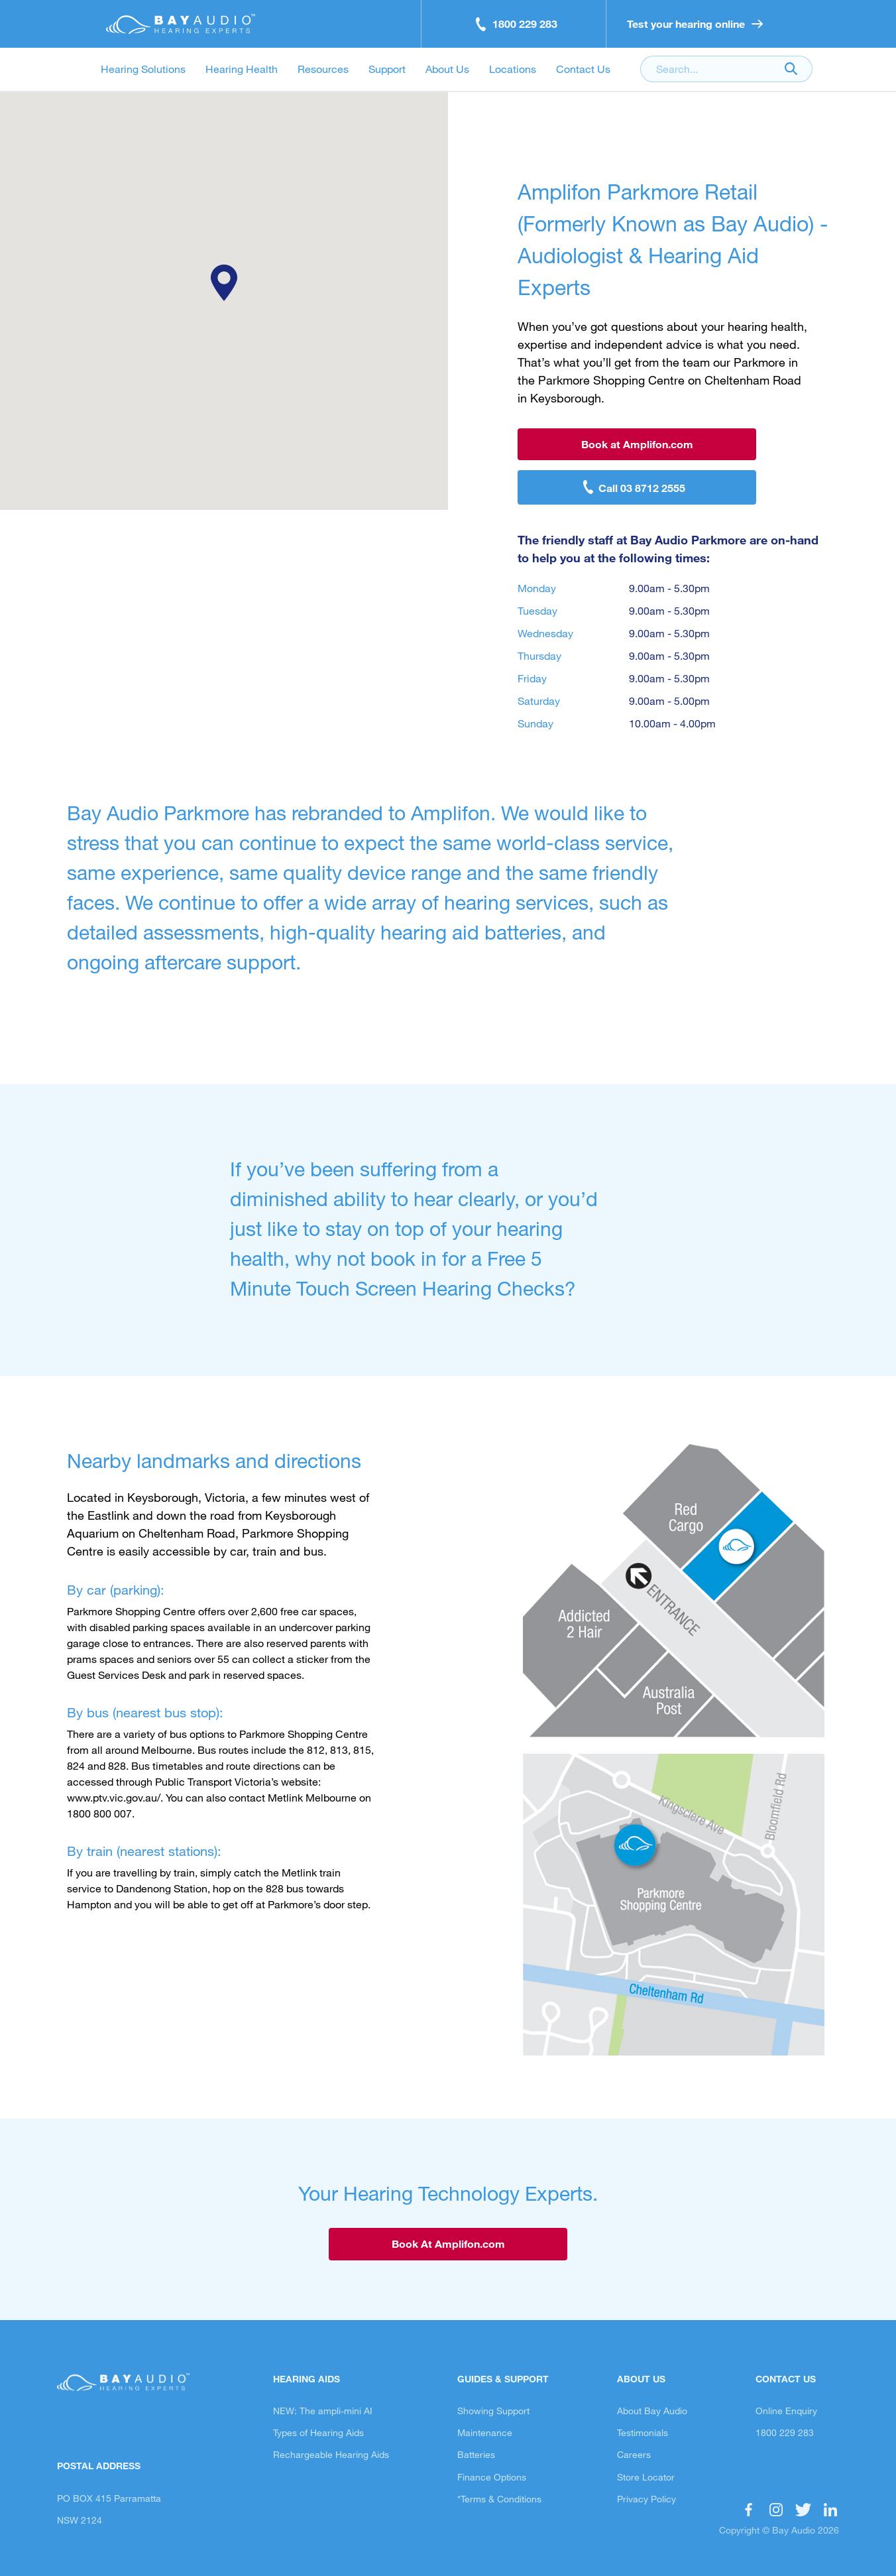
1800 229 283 (785, 2432)
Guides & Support (503, 2378)
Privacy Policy (646, 2498)
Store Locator (646, 2477)
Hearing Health (241, 69)
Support (387, 69)
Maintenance (484, 2432)
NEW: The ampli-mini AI (322, 2410)
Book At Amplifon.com (448, 2243)
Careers (634, 2454)
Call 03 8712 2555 (641, 487)
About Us (447, 69)
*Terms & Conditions (499, 2498)
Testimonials (642, 2432)
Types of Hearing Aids (318, 2432)
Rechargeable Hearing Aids (331, 2454)
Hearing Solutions (143, 69)
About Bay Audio (652, 2410)
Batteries (476, 2454)
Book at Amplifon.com (637, 444)
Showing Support (493, 2410)
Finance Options (491, 2477)
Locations (512, 69)
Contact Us (583, 69)
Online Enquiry (786, 2410)
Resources (323, 69)
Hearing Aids (306, 2378)
